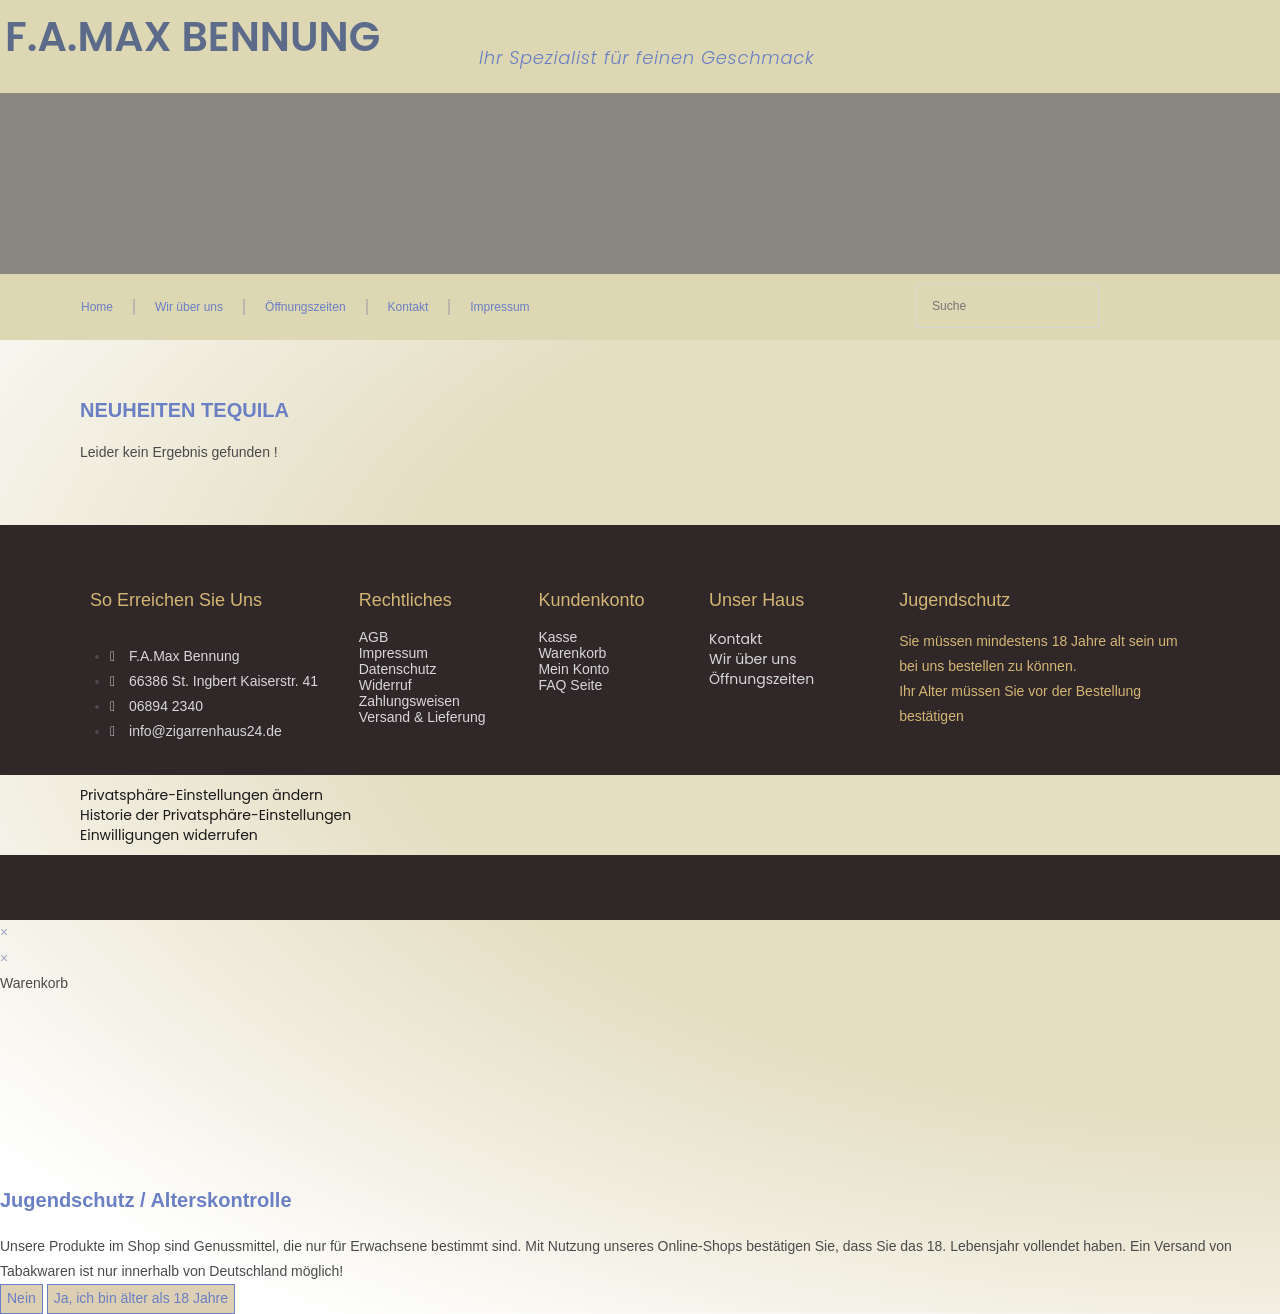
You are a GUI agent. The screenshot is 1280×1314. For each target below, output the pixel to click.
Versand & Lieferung (422, 717)
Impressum (499, 307)
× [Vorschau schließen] (4, 932)
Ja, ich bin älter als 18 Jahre (141, 1298)
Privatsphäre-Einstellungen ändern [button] (201, 795)
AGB (374, 637)
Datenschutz (398, 669)
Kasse (557, 637)
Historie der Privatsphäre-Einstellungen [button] (215, 815)
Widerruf (385, 685)
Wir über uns (189, 307)
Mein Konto (573, 669)
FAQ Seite (570, 685)
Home (97, 307)
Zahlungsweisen (409, 701)
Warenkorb (572, 653)
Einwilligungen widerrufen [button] (169, 835)
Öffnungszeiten (305, 307)
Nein (21, 1298)
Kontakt (408, 307)
